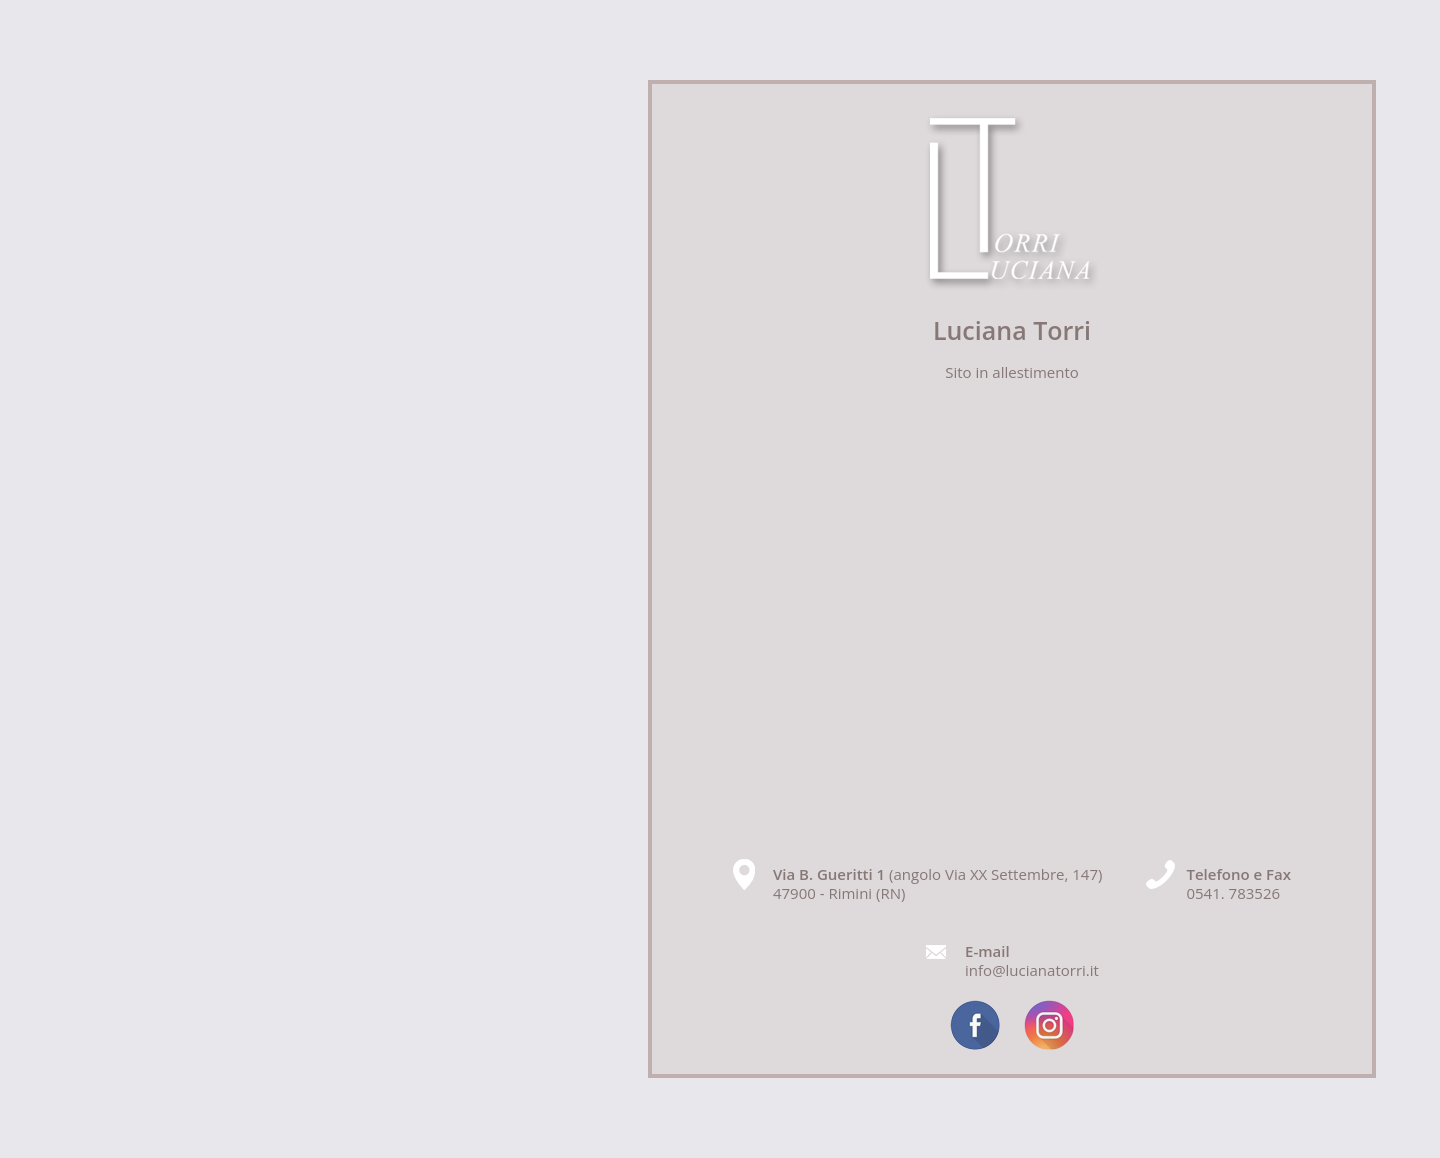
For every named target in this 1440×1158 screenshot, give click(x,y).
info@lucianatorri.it (1032, 970)
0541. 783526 (1233, 893)
